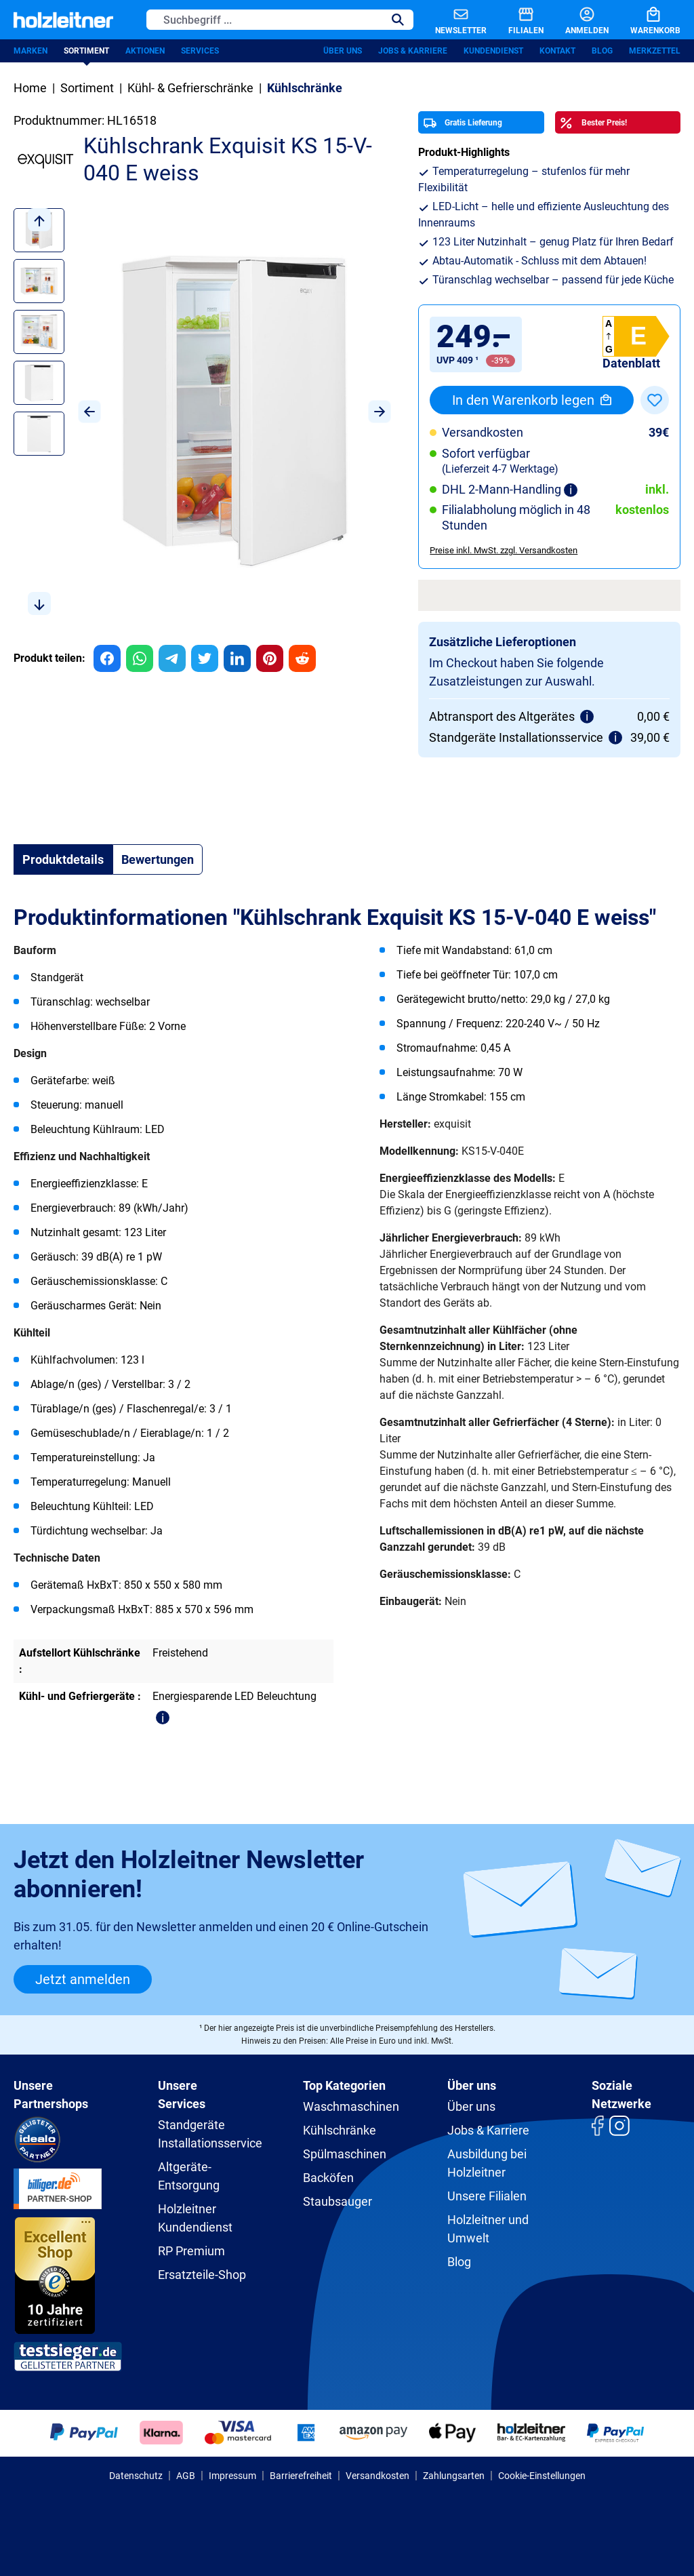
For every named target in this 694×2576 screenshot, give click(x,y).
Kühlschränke (339, 2130)
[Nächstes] (379, 411)
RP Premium (191, 2251)
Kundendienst (493, 51)
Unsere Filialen (487, 2196)
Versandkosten (377, 2475)
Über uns (342, 51)
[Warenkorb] (644, 19)
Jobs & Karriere (412, 51)
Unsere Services (181, 2094)
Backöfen (328, 2178)
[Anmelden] (576, 19)
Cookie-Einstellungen (542, 2475)
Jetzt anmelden (82, 1979)
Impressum (232, 2475)
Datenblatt (631, 363)
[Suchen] (397, 19)
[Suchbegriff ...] (264, 19)
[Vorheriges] (89, 411)
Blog (602, 51)
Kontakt (557, 51)
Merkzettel (654, 51)
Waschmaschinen (351, 2106)
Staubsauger (337, 2201)
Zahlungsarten (454, 2475)
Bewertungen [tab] (157, 859)
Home (30, 88)
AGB (185, 2475)
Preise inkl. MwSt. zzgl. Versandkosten (503, 550)
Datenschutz (136, 2475)
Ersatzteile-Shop (202, 2274)
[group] (107, 658)
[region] (202, 411)
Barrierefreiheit (301, 2475)
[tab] (63, 859)
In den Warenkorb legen (531, 400)
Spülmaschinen (344, 2154)
